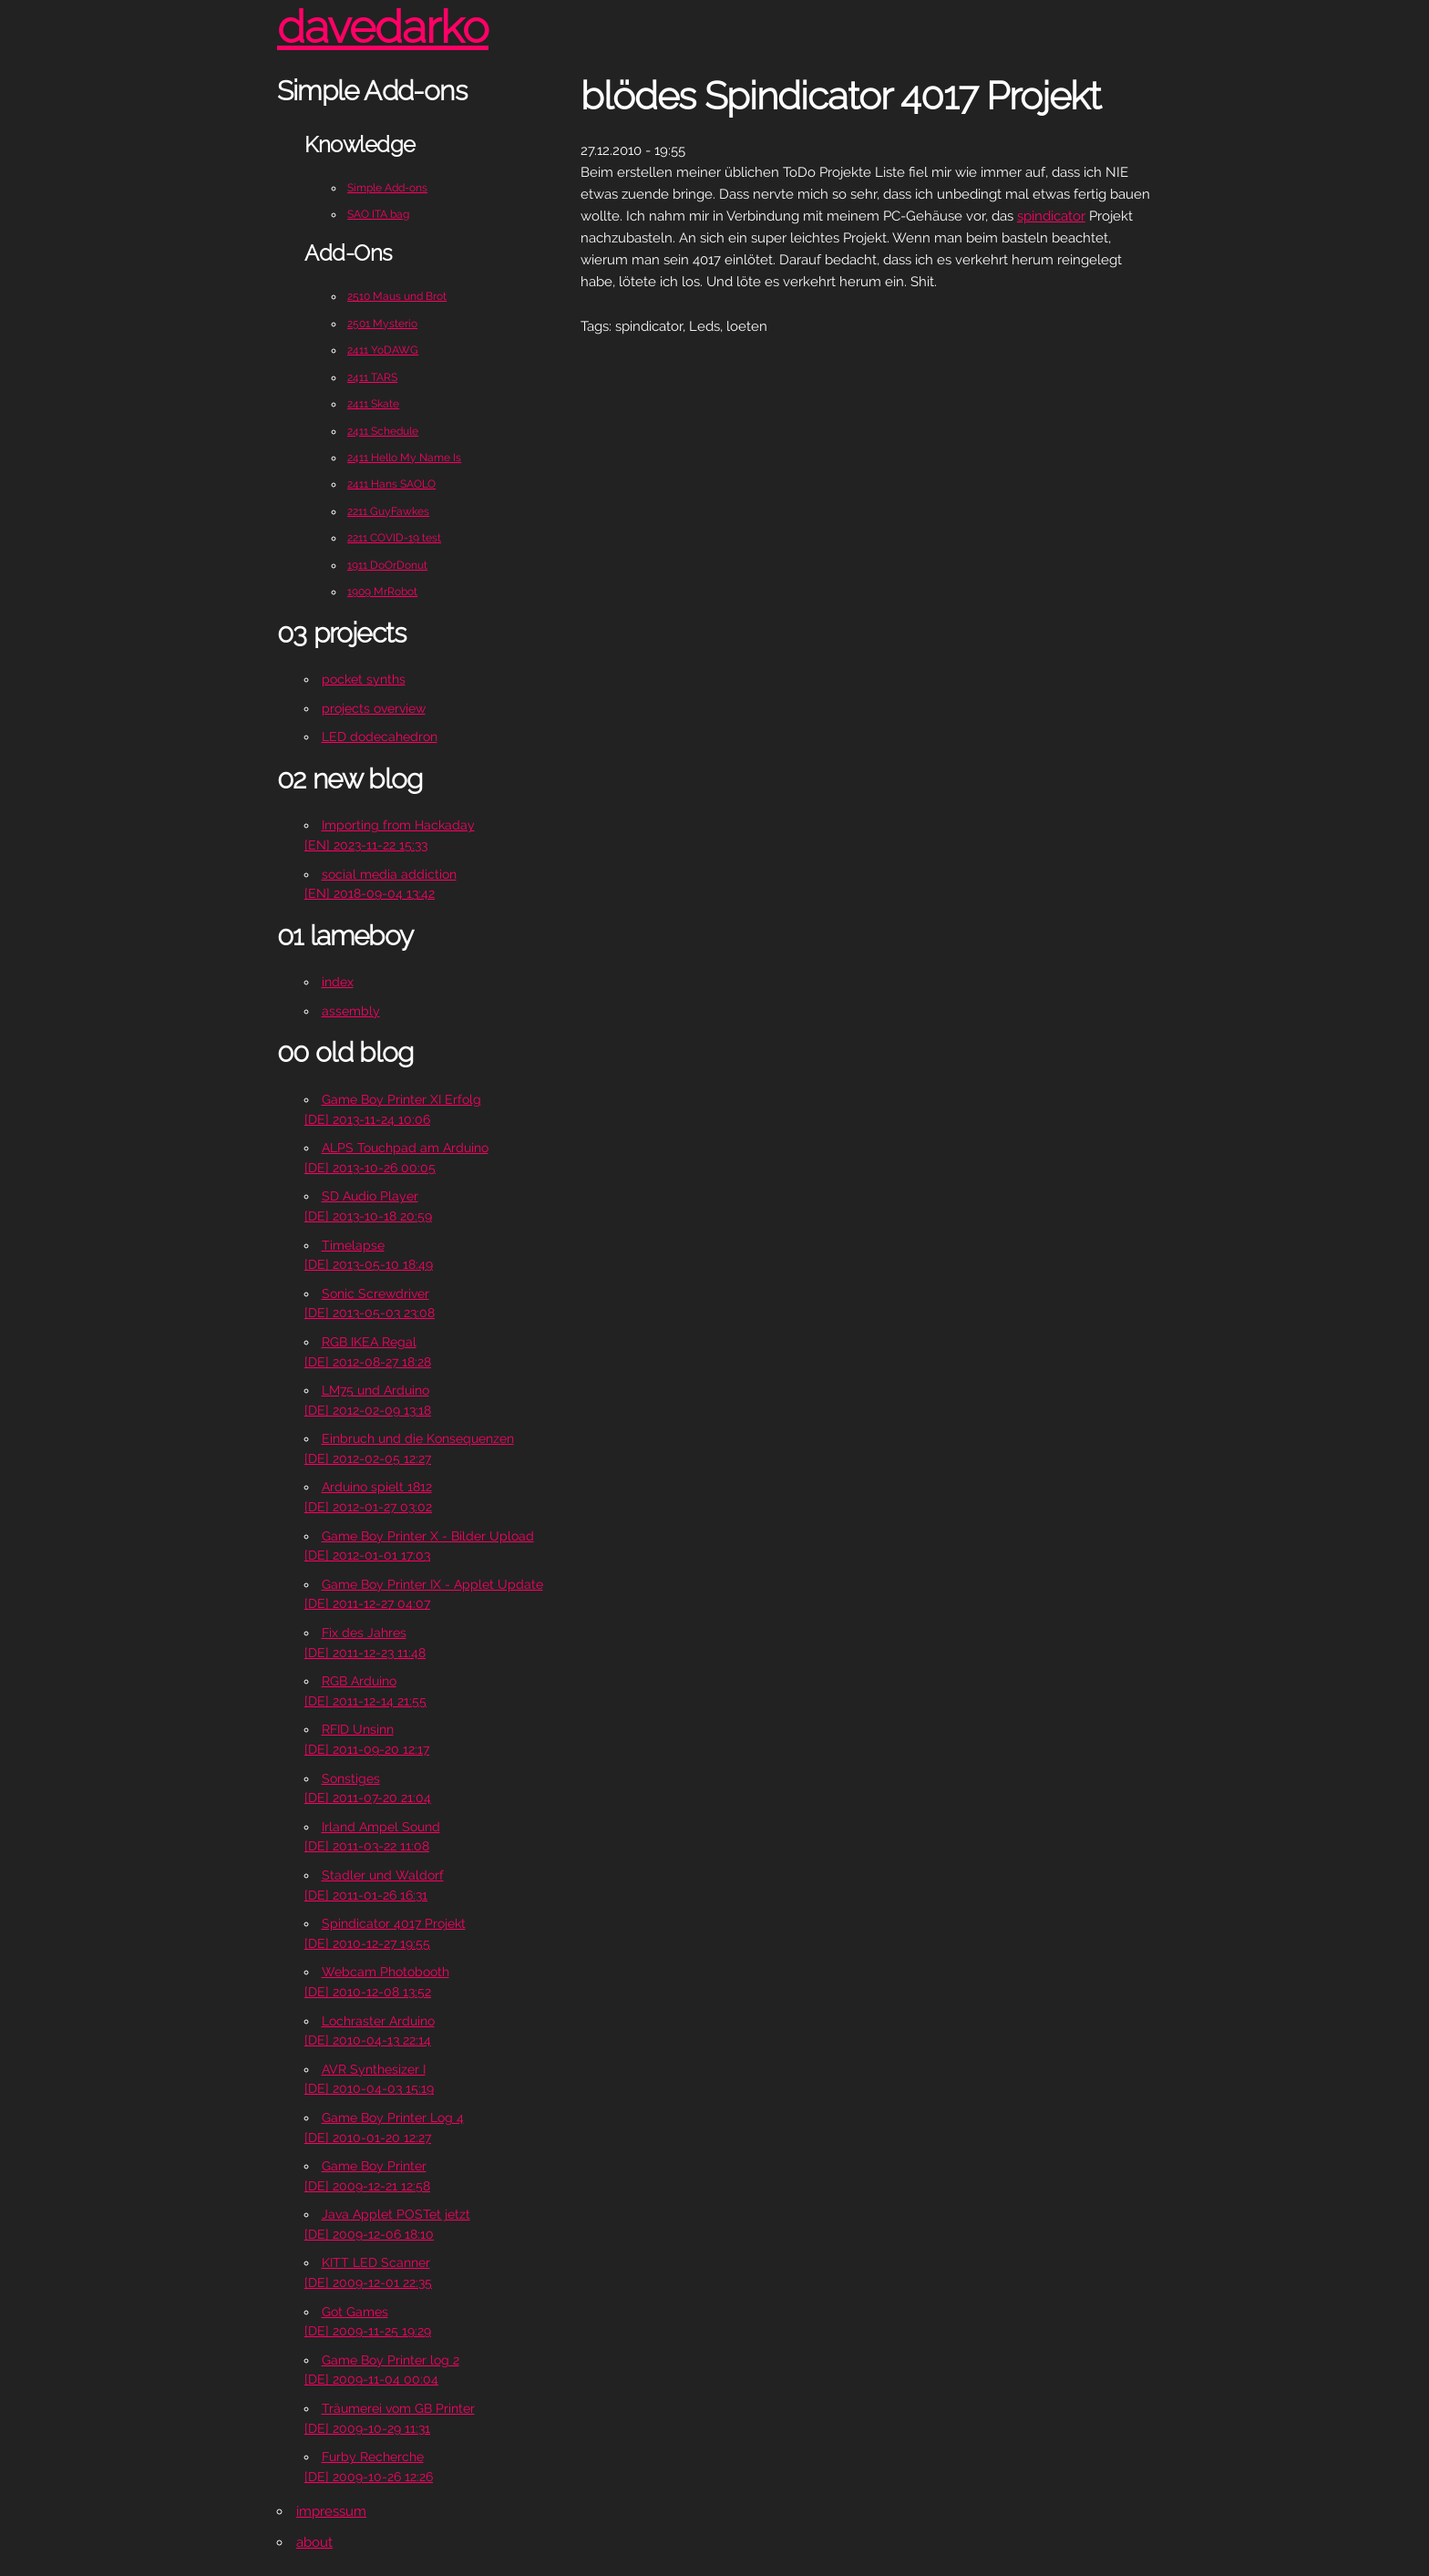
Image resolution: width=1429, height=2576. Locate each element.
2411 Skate (373, 403)
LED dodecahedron (379, 736)
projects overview (374, 708)
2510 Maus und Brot (397, 296)
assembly (351, 1011)
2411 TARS (372, 377)
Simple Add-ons (387, 187)
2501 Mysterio (382, 323)
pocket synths (364, 679)
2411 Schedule (382, 431)
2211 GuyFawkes (388, 511)
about (314, 2542)
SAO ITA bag (378, 214)
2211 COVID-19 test (394, 537)
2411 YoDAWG (382, 350)
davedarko (382, 27)
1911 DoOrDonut (387, 565)
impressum (331, 2511)
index (338, 981)
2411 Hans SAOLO (391, 484)
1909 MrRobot (382, 591)
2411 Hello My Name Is (404, 457)
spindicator (1051, 216)
